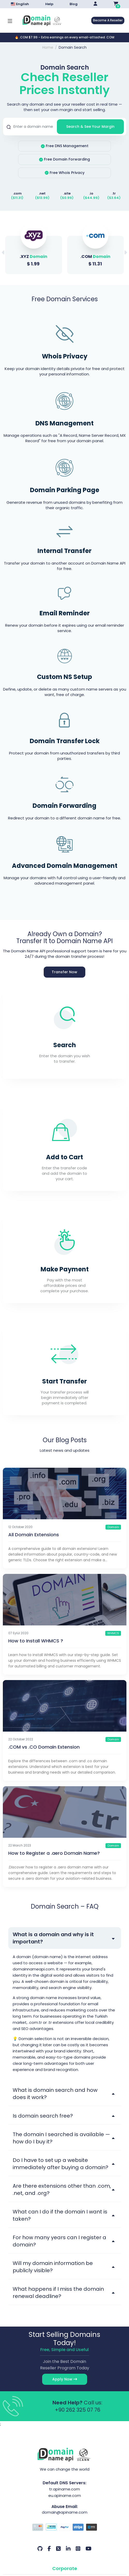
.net (42, 193)
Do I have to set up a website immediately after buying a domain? (60, 2164)
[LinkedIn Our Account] (68, 2548)
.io (91, 193)
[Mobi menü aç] (10, 20)
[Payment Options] (64, 2528)
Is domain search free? (43, 2115)
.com (17, 193)
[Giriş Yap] (95, 4)
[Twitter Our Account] (58, 2548)
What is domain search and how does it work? (55, 2093)
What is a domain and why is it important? (53, 1938)
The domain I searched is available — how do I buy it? (61, 2138)
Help (49, 4)
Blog (74, 4)
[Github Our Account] (39, 2548)
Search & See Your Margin (90, 126)
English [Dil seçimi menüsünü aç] (20, 4)
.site (67, 193)
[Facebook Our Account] (49, 2548)
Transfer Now (64, 972)
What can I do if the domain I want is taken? (60, 2215)
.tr (114, 193)
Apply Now (64, 2379)
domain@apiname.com (64, 2512)
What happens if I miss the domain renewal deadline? (58, 2292)
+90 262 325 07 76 (77, 2409)
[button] (125, 252)
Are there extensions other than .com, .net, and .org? (62, 2189)
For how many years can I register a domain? (59, 2241)
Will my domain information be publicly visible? (53, 2267)
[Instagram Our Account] (78, 2548)
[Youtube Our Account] (89, 2548)
